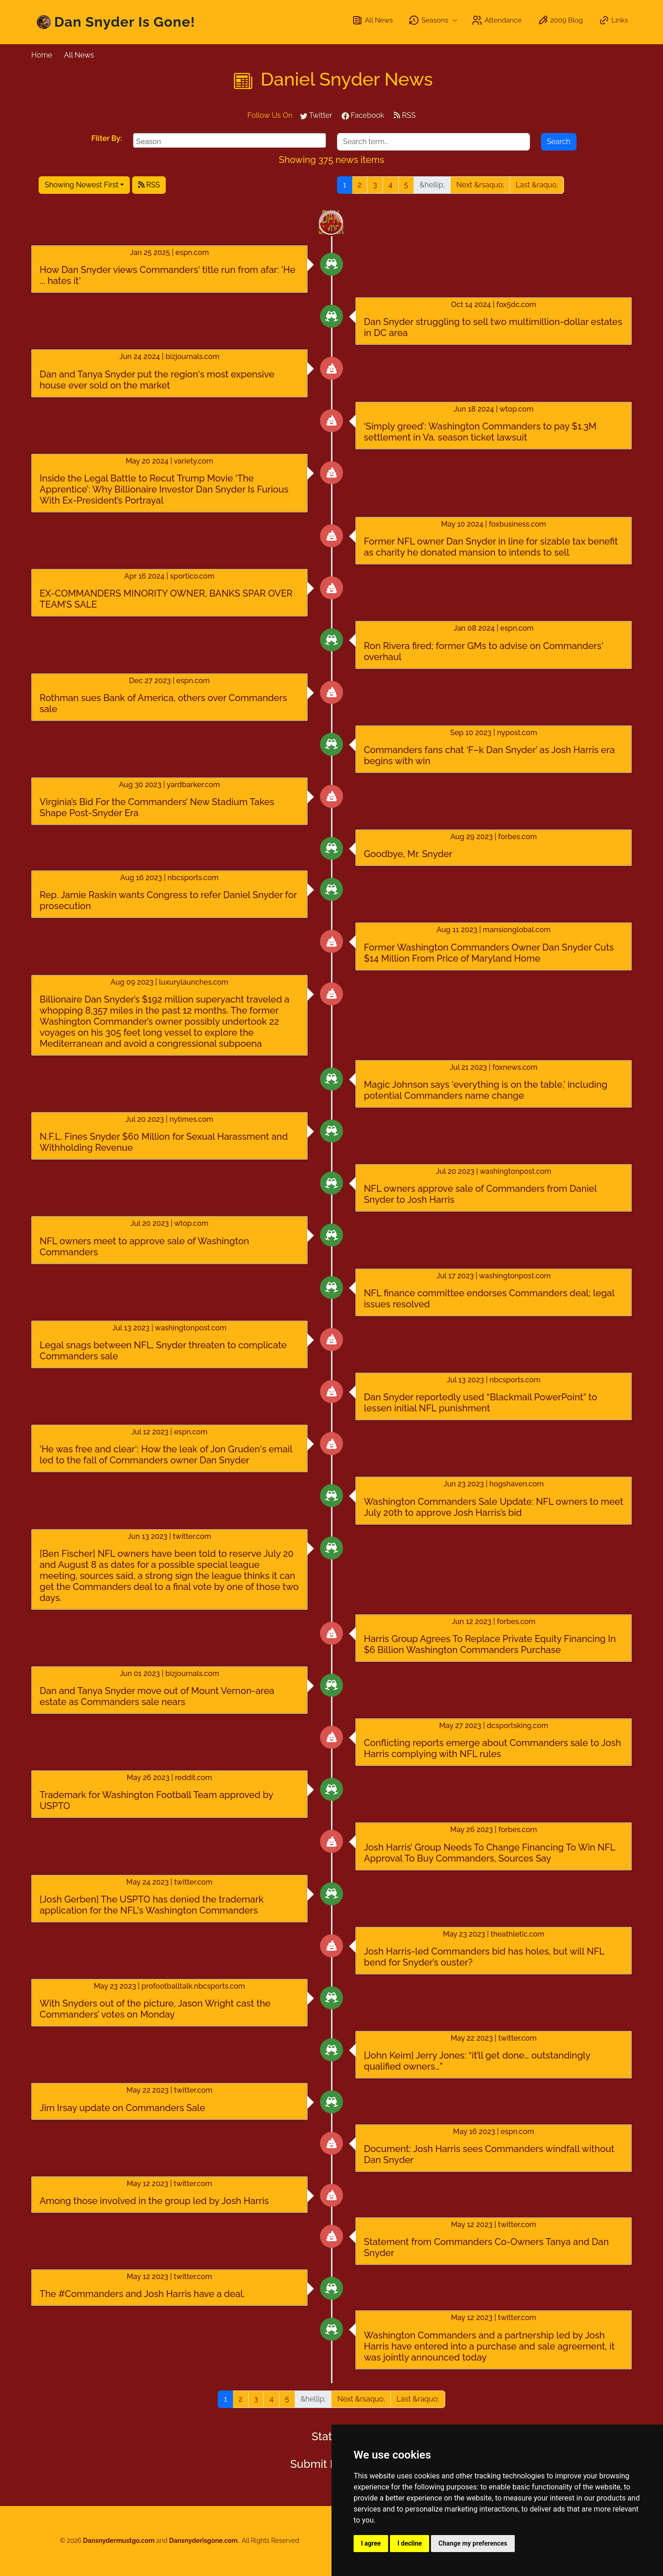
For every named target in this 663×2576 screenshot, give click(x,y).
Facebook (363, 115)
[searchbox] (231, 140)
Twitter (316, 115)
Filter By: (106, 138)
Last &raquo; (537, 184)
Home (41, 55)
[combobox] (229, 140)
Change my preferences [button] (472, 2543)
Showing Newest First (81, 184)
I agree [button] (371, 2543)
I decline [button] (409, 2543)
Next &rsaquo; (480, 184)
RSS (405, 115)
